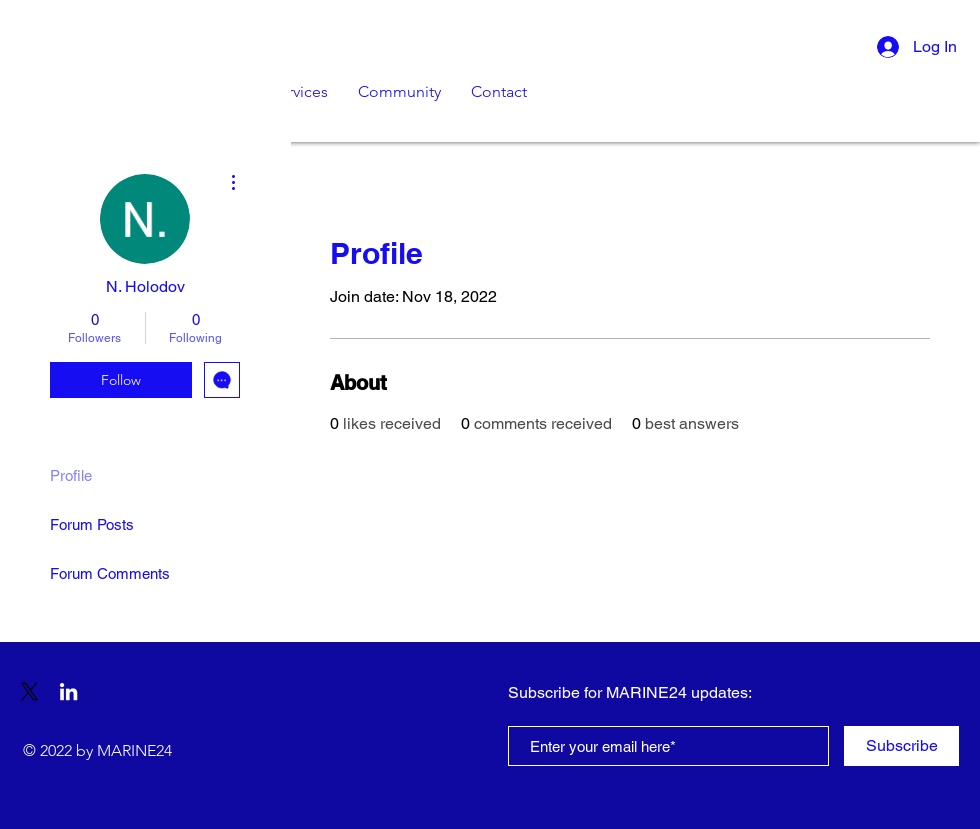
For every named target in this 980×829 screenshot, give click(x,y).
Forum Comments (110, 573)
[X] (29, 691)
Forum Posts (92, 524)
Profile (71, 475)
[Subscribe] (901, 746)
